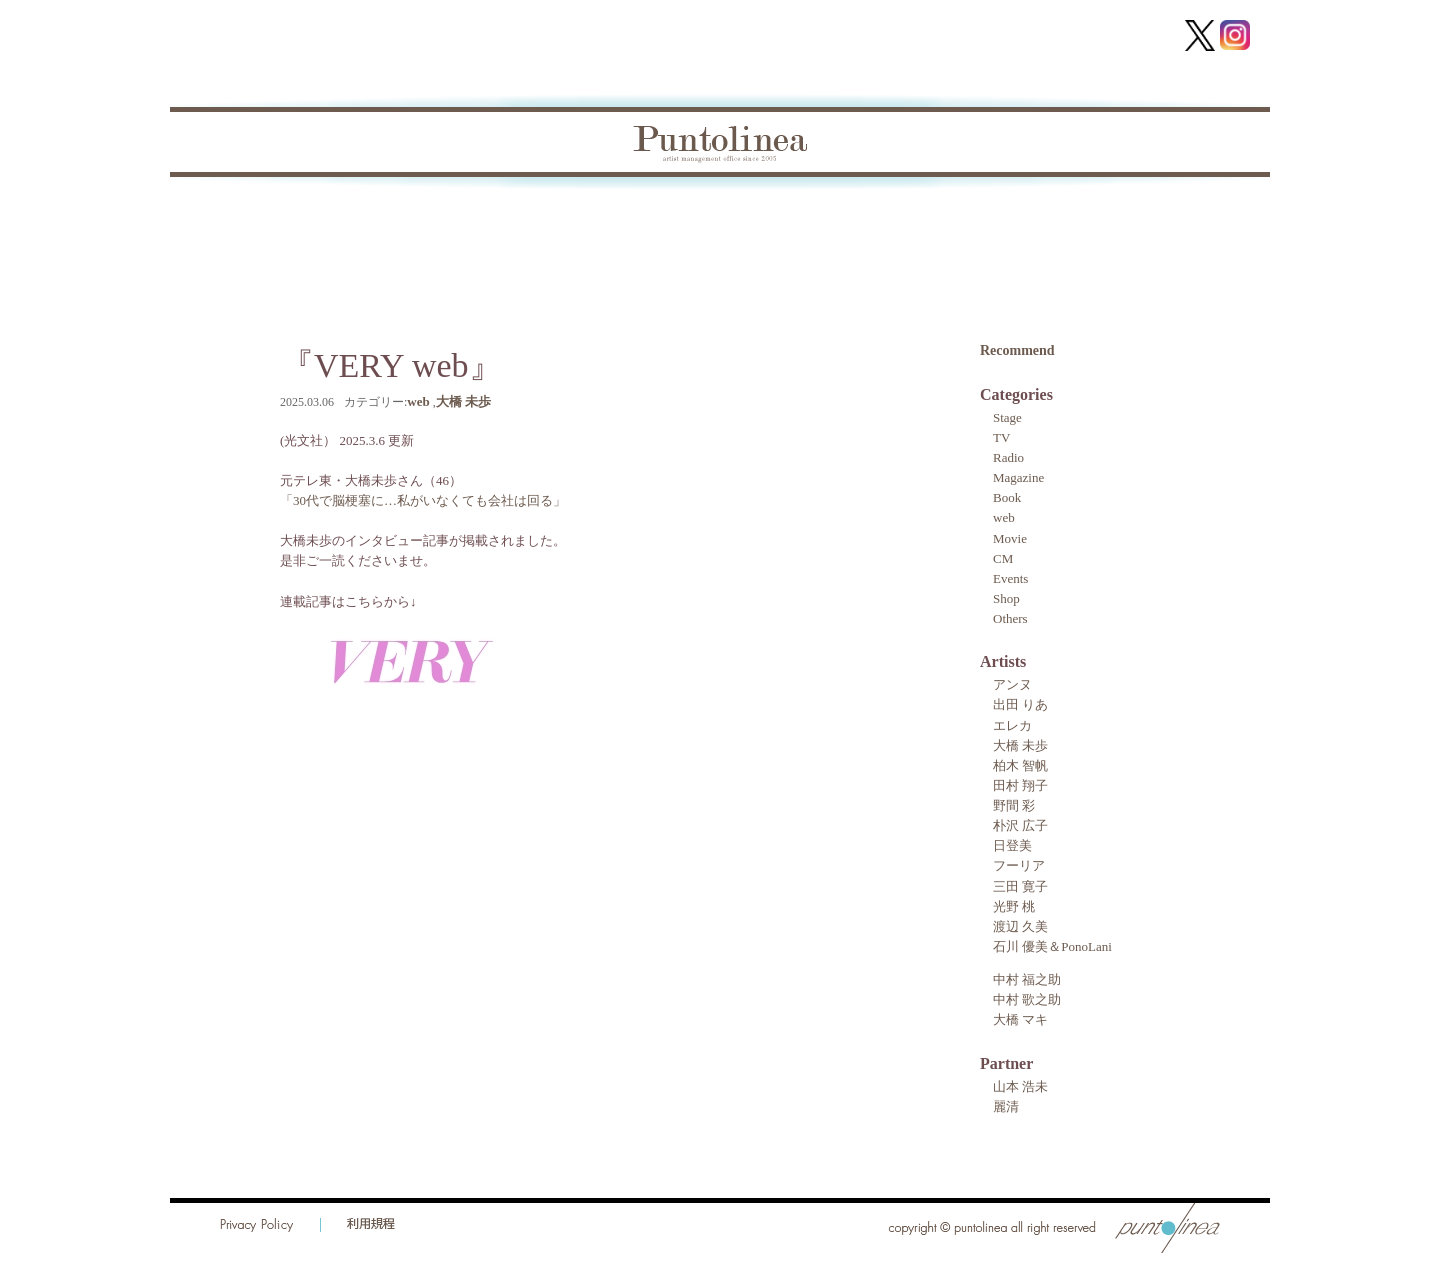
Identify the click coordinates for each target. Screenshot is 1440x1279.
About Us (756, 223)
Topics (342, 223)
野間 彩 (1014, 805)
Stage (1007, 417)
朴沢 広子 (1020, 825)
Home (240, 223)
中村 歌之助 (1027, 999)
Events (1010, 578)
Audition (880, 223)
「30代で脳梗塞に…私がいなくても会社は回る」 (423, 500)
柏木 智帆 (1020, 765)
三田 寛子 (1020, 886)
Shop (1006, 598)
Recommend (1017, 350)
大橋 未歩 (463, 401)
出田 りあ (1020, 704)
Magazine (1018, 477)
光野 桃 (1014, 906)
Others (1010, 618)
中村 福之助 (1027, 979)
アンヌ (1012, 684)
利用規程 (371, 1225)
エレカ (1012, 725)
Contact (1108, 223)
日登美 (1012, 845)
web (418, 401)
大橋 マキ (1020, 1019)
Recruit (996, 223)
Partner (638, 223)
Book (439, 223)
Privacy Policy (257, 1225)
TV (1001, 437)
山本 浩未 (1020, 1086)
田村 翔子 (1020, 785)
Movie (1010, 538)
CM (1003, 558)
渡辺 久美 (1020, 926)
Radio (1008, 457)
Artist (534, 223)
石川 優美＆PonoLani (1052, 946)
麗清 (1006, 1106)
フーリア (1019, 865)
